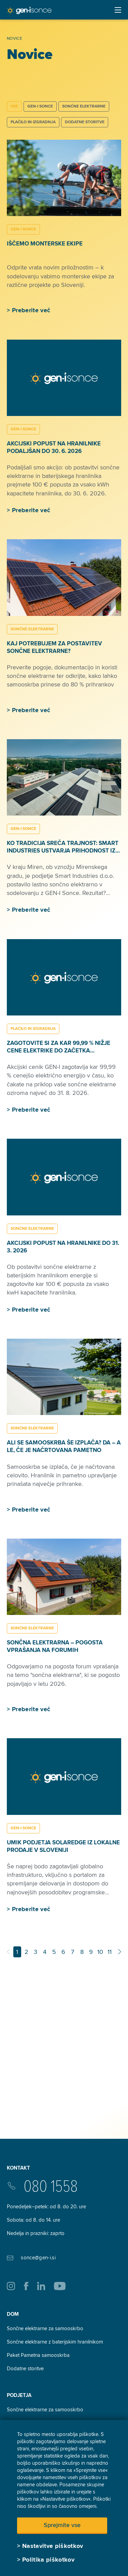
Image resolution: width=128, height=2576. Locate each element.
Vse (14, 106)
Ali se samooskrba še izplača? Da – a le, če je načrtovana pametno (64, 1446)
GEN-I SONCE (40, 106)
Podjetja (19, 2395)
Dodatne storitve (25, 2368)
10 (100, 1952)
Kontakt (18, 2168)
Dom (13, 2314)
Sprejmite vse (62, 2525)
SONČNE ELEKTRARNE (83, 106)
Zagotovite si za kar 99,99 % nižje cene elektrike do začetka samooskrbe (58, 1050)
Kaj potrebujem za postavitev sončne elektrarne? (54, 647)
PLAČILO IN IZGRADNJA (33, 122)
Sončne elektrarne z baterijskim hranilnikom (55, 2342)
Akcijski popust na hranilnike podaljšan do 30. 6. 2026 (54, 447)
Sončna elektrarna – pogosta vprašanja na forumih (55, 1646)
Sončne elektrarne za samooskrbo (45, 2328)
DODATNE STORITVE (84, 122)
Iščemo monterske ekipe (45, 243)
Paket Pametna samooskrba (38, 2355)
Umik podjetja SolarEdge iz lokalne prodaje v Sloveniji (63, 1846)
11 (110, 1952)
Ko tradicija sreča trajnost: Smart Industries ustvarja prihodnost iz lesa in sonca (62, 850)
